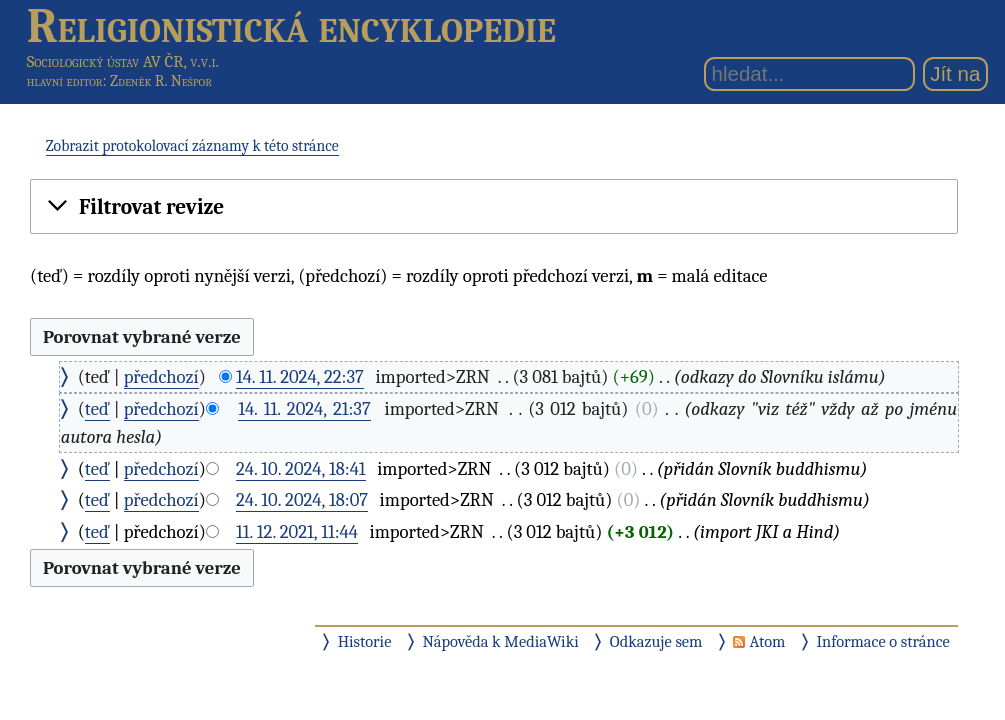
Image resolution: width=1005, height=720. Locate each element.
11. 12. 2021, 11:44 (297, 532)
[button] (494, 207)
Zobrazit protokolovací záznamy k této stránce (192, 146)
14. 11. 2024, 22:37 (300, 377)
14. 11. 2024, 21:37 (304, 409)
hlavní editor (65, 81)
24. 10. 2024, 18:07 (302, 500)
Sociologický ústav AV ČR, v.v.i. (123, 61)
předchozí (161, 377)
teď (97, 409)
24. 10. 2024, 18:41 (301, 469)
